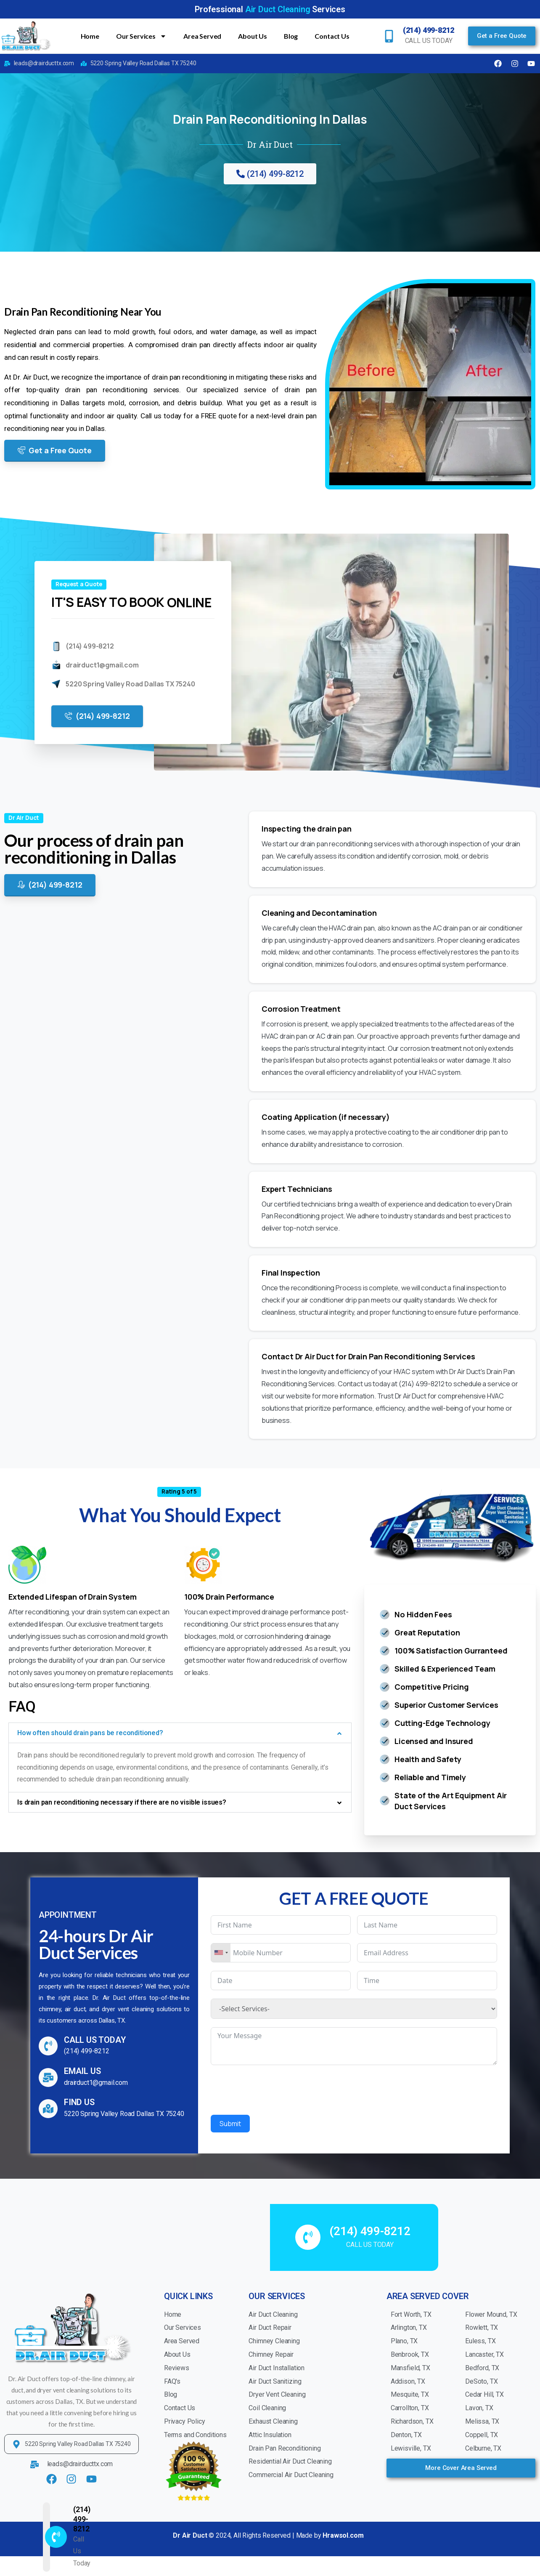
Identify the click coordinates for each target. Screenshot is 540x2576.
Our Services (141, 36)
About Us (252, 36)
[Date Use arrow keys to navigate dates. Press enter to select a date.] (281, 1980)
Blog (291, 36)
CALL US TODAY (94, 2040)
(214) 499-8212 (428, 30)
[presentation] (275, 2090)
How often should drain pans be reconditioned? (90, 1733)
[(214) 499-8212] (389, 36)
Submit (230, 2123)
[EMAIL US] (48, 2077)
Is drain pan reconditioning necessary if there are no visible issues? (121, 1802)
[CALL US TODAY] (48, 2045)
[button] (180, 1733)
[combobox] (220, 1952)
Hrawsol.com (343, 2535)
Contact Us (332, 36)
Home (90, 36)
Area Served (202, 36)
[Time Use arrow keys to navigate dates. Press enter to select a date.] (427, 1980)
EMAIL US (82, 2071)
